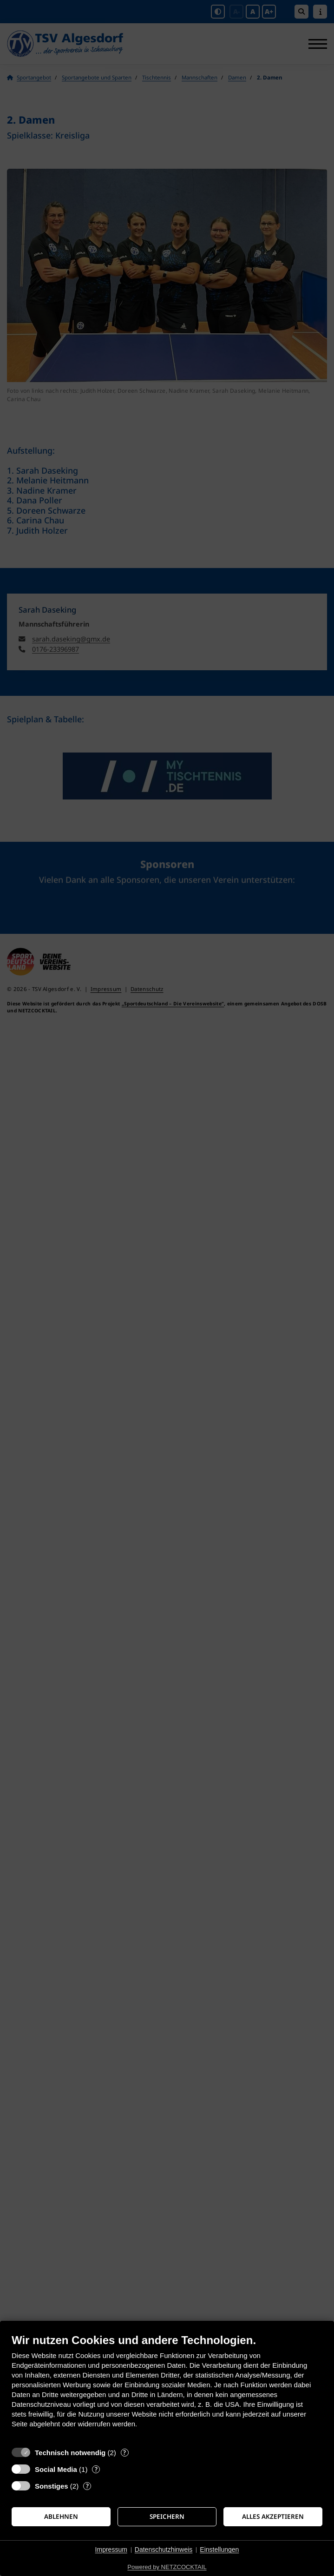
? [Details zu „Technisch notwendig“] (124, 2453)
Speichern (167, 2516)
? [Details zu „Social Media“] (96, 2469)
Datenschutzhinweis (164, 2549)
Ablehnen (61, 2516)
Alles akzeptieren (273, 2516)
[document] (167, 2388)
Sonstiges (51, 2486)
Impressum (111, 2549)
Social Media (56, 2469)
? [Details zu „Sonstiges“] (87, 2486)
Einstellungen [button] (219, 2549)
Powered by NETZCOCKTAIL (166, 2566)
